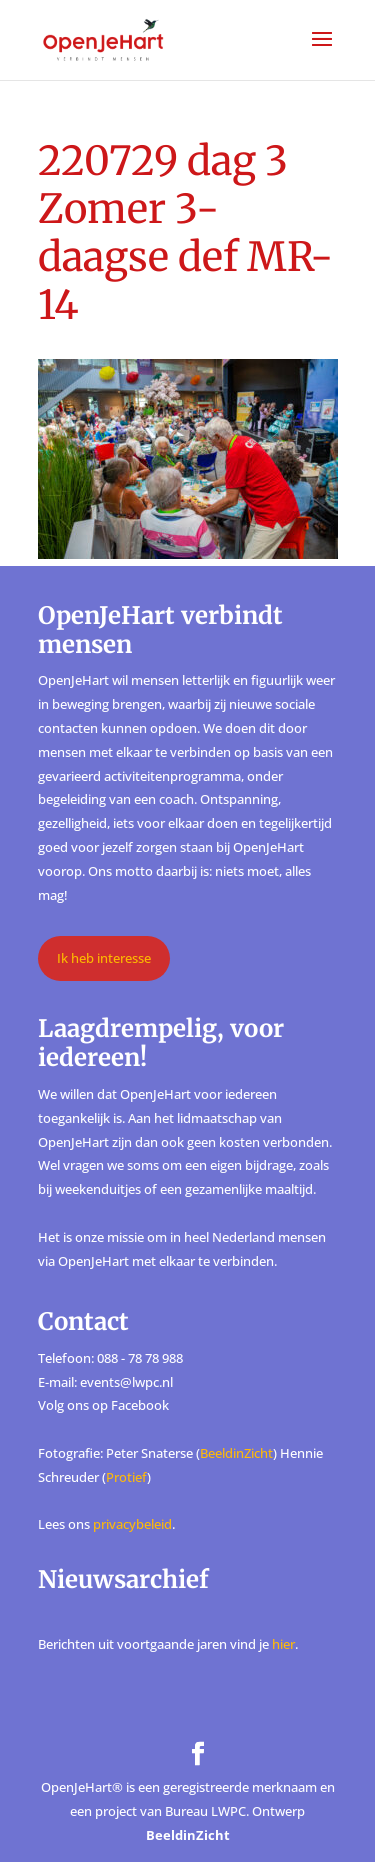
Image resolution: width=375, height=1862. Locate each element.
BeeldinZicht (236, 1453)
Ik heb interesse (104, 958)
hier (283, 1644)
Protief (126, 1477)
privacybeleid (132, 1524)
